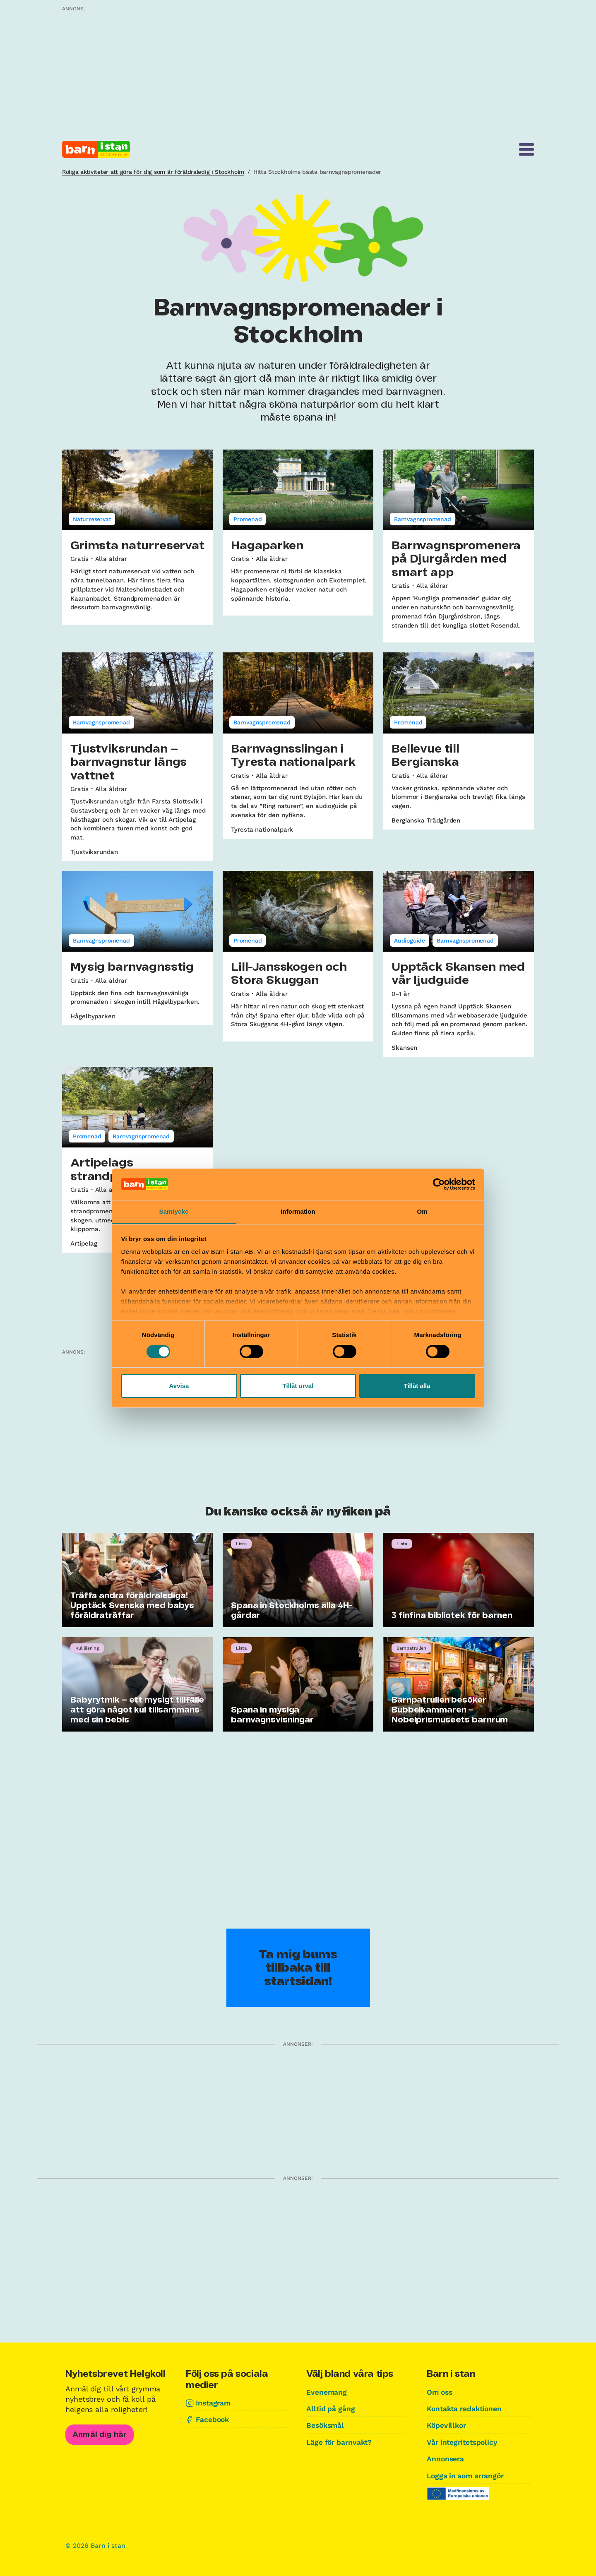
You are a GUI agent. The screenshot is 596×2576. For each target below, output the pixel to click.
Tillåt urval (298, 1385)
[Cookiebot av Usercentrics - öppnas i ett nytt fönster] (439, 1184)
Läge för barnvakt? (340, 2441)
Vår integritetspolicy (464, 2441)
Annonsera (446, 2458)
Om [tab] (422, 1211)
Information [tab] (298, 1211)
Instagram (214, 2402)
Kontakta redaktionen (466, 2408)
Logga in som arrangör (468, 2475)
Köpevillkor (447, 2425)
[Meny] (526, 149)
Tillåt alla (417, 1385)
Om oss (440, 2392)
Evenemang (326, 2392)
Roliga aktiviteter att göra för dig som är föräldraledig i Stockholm (153, 171)
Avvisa (179, 1385)
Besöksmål (326, 2425)
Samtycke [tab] (174, 1211)
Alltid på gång (331, 2408)
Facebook (213, 2419)
